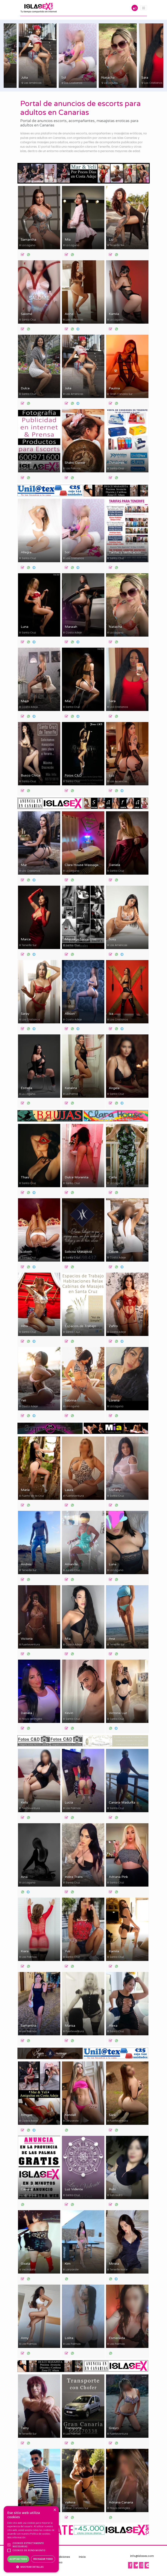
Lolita (69, 2338)
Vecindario (29, 2269)
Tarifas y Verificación (125, 552)
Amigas (26, 2115)
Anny (25, 2338)
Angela (114, 1088)
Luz (111, 775)
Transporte (73, 2428)
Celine (113, 1252)
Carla (113, 1177)
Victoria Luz (118, 1713)
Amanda (71, 1564)
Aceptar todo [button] (18, 2559)
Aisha (69, 314)
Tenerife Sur (117, 245)
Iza (111, 1014)
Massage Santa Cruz (80, 939)
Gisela (25, 2264)
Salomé (26, 314)
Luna (24, 627)
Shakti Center (75, 463)
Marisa (70, 2026)
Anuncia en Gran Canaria (33, 2187)
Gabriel (26, 2502)
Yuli (67, 1951)
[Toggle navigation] (143, 8)
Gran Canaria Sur (121, 394)
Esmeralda (117, 2338)
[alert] (31, 2539)
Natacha (133, 78)
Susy (112, 939)
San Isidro (116, 2195)
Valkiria (70, 2502)
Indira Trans (74, 1877)
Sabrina (70, 1400)
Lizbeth (26, 1252)
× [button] (54, 2510)
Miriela (114, 2264)
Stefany (115, 1490)
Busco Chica (30, 775)
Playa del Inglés (32, 1719)
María (25, 1490)
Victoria (27, 1639)
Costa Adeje (74, 632)
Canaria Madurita (122, 1802)
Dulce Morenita (76, 1177)
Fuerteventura (75, 1496)
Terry (25, 2428)
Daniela (114, 865)
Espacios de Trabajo (80, 1326)
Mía (68, 240)
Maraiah (71, 627)
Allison (70, 1014)
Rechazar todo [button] (43, 2559)
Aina (24, 1877)
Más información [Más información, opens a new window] (16, 2537)
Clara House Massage (81, 865)
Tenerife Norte (119, 2269)
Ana (112, 1639)
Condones (116, 463)
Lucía (69, 1802)
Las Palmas (73, 468)
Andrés (26, 1564)
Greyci (114, 2428)
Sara (112, 701)
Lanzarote (72, 2121)
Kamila (114, 314)
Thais (25, 1177)
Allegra (26, 552)
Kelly (24, 1802)
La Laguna (136, 83)
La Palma (72, 1094)
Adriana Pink (118, 1877)
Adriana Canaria (121, 2502)
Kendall (70, 2115)
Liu (111, 240)
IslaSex (26, 463)
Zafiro (113, 1326)
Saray (25, 1014)
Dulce (11, 78)
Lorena (114, 1400)
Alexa (113, 2026)
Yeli (23, 1400)
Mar (24, 865)
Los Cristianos (99, 83)
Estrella (26, 1088)
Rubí (112, 2189)
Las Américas (58, 83)
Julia (50, 78)
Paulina (114, 388)
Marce (26, 939)
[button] (31, 2567)
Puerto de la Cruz (33, 1496)
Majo (25, 701)
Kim (68, 2264)
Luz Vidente (74, 2189)
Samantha (28, 240)
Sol (89, 78)
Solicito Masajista (78, 1252)
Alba (24, 1326)
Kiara (24, 1951)
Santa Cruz (17, 83)
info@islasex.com (142, 2556)
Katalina (71, 1088)
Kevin (69, 1713)
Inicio (82, 2557)
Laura (69, 1490)
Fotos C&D (73, 775)
